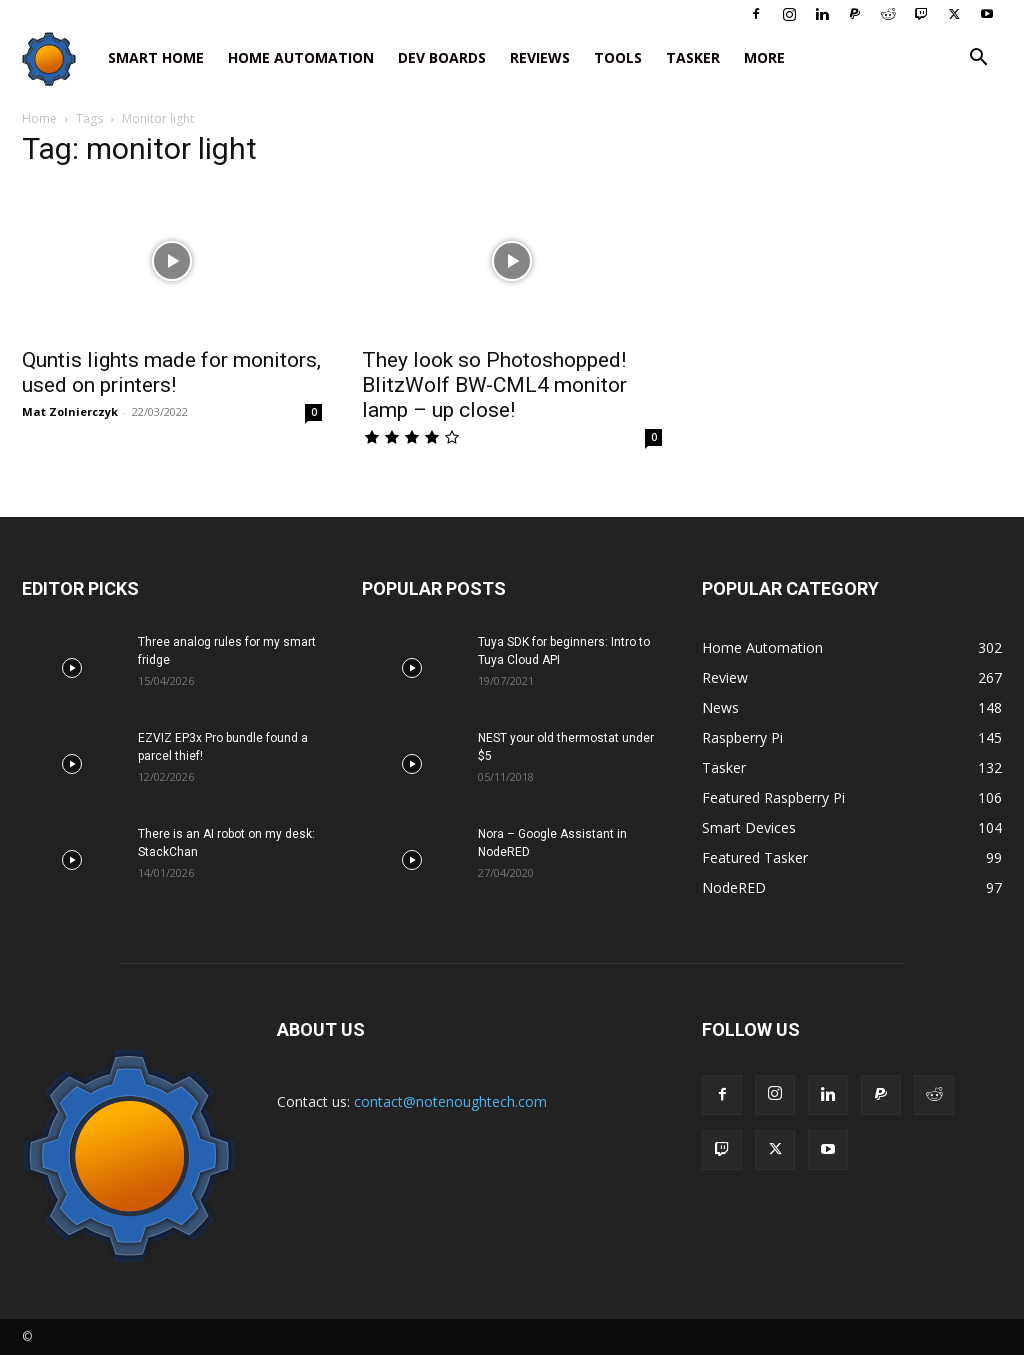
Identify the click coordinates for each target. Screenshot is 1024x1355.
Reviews (540, 57)
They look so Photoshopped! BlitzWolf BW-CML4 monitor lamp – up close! (494, 385)
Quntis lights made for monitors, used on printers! (171, 372)
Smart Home (156, 57)
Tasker (693, 57)
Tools (618, 57)
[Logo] (59, 58)
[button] (978, 59)
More (764, 57)
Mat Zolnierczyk (70, 411)
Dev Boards (442, 57)
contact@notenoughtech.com (450, 1101)
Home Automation (301, 57)
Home (39, 118)
